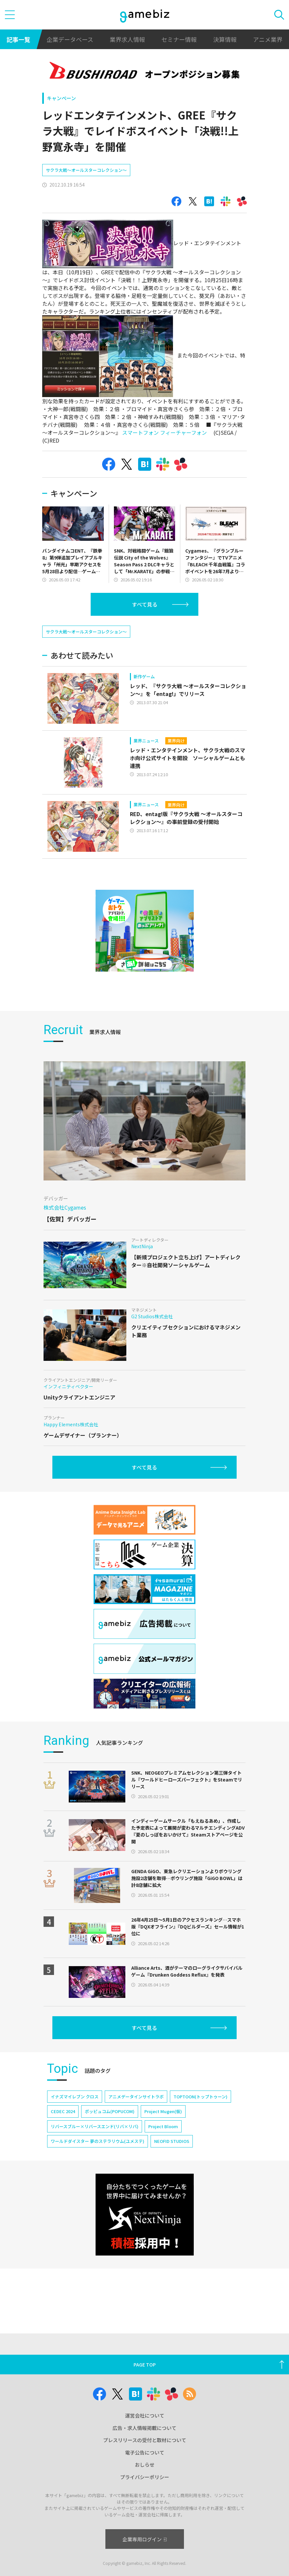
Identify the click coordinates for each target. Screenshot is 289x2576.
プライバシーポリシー (144, 2477)
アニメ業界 (267, 39)
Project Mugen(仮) (163, 2150)
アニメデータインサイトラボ (136, 2135)
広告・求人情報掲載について (144, 2427)
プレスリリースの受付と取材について (144, 2440)
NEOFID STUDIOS (171, 2180)
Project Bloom (163, 2165)
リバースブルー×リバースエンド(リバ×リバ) (94, 2165)
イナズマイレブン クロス (75, 2135)
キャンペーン (61, 98)
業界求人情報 (127, 39)
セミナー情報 (179, 39)
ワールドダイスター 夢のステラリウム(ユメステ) (97, 2180)
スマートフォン (140, 452)
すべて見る (144, 624)
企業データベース (69, 39)
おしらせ (144, 2464)
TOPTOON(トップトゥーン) (200, 2135)
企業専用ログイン (144, 2539)
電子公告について (144, 2452)
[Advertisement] (91, 172)
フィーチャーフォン (183, 452)
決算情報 (225, 39)
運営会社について (144, 2415)
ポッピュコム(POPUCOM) (110, 2150)
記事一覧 (18, 39)
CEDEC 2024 (63, 2150)
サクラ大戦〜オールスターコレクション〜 (86, 189)
